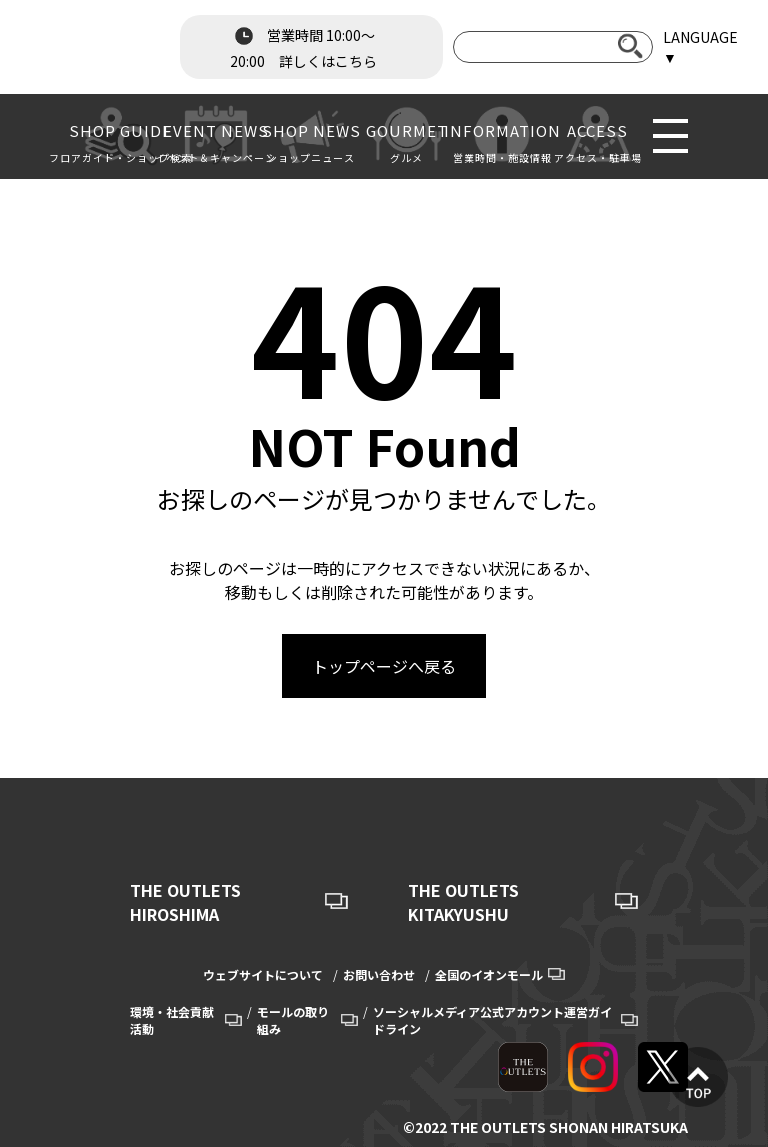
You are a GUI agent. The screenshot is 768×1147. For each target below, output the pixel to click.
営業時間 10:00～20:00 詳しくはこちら (303, 46)
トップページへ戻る (384, 666)
